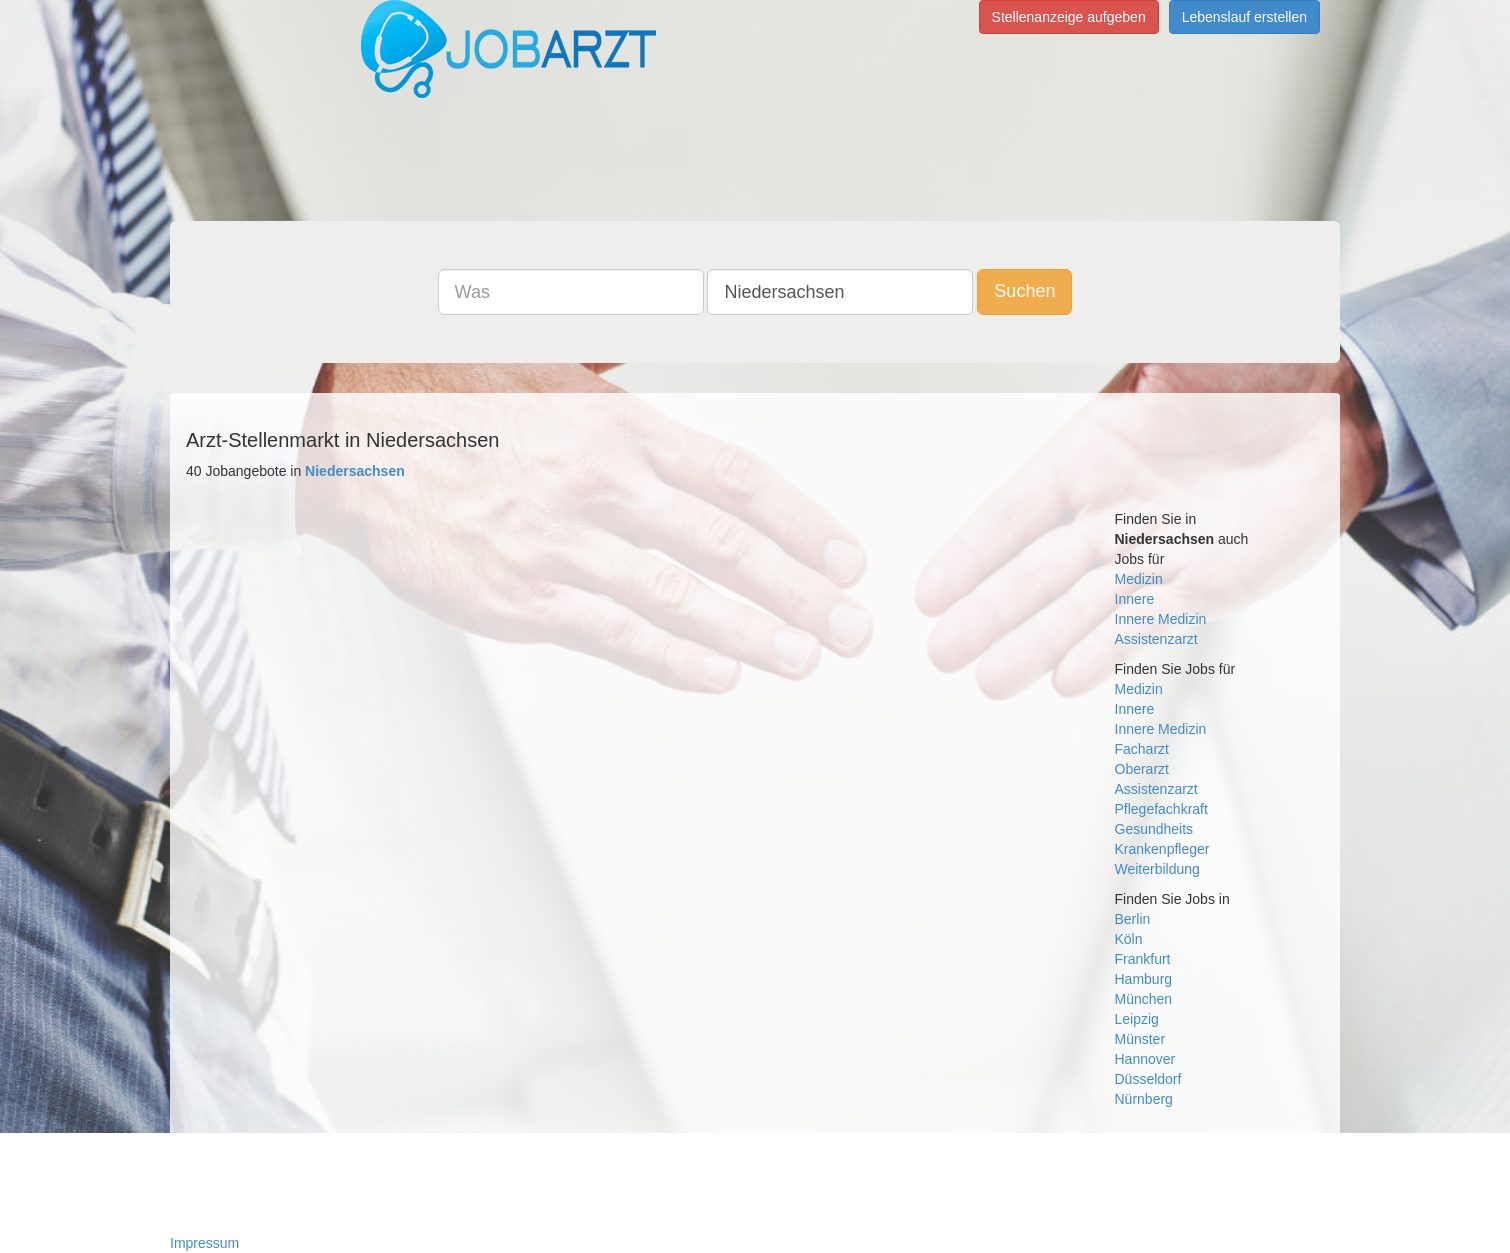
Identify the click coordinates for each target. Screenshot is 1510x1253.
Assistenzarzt (1156, 639)
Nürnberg (1144, 1099)
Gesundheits (1154, 829)
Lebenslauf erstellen (1244, 17)
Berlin (1133, 919)
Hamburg (1144, 979)
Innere (1135, 599)
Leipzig (1137, 1019)
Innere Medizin (1161, 619)
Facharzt (1142, 749)
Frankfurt (1143, 959)
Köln (1129, 939)
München (1144, 999)
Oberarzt (1142, 769)
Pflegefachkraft (1161, 809)
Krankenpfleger (1162, 849)
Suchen (1024, 291)
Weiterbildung (1157, 869)
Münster (1140, 1039)
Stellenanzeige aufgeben (1069, 17)
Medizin (1139, 579)
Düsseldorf (1148, 1079)
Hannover (1145, 1059)
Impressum (204, 1243)
